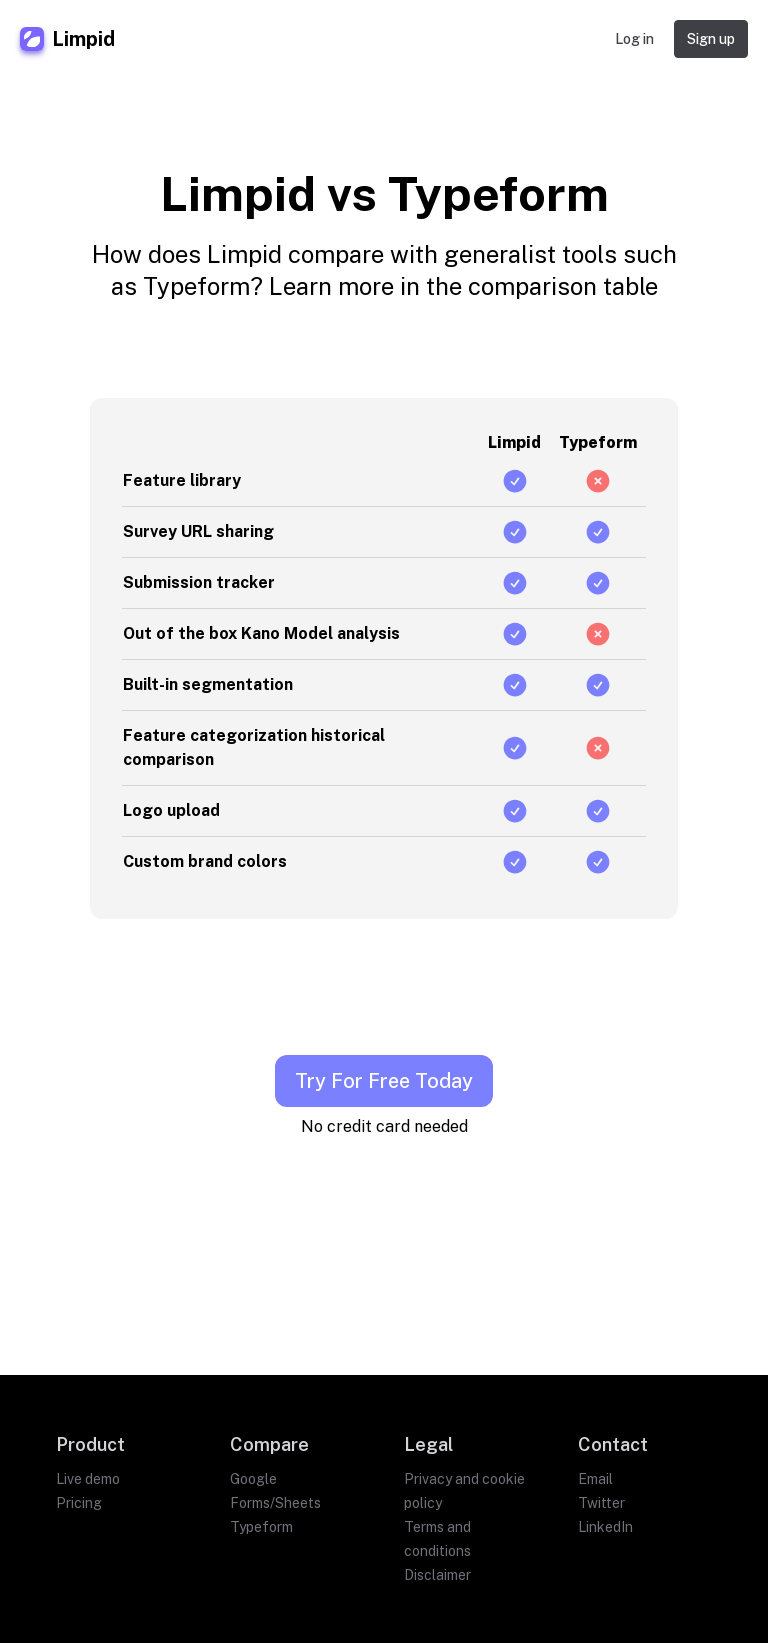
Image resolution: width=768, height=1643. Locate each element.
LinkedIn (605, 1527)
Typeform (261, 1527)
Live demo (88, 1479)
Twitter (601, 1503)
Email (595, 1479)
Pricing (79, 1503)
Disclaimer (437, 1575)
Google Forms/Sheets (275, 1491)
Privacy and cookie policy (464, 1491)
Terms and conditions (437, 1539)
